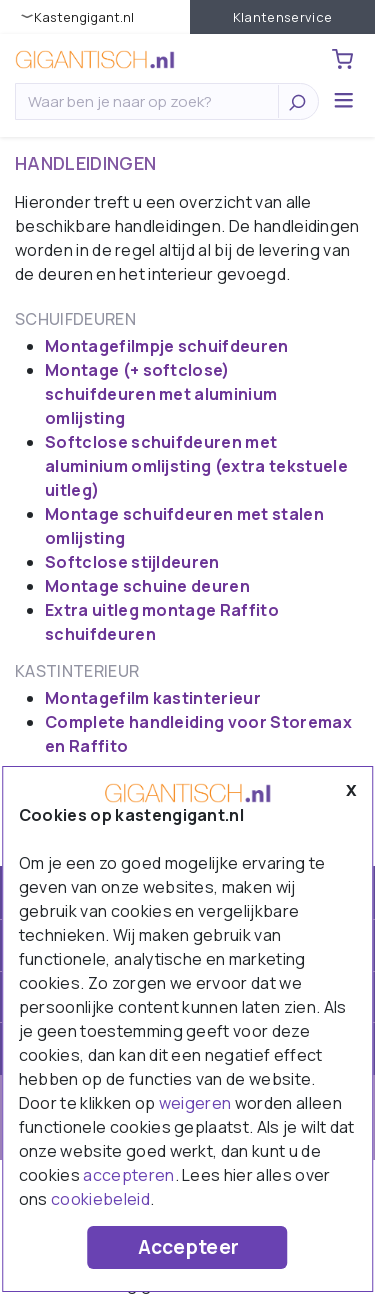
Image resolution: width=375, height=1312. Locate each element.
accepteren (128, 1175)
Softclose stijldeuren (132, 562)
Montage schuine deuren (147, 586)
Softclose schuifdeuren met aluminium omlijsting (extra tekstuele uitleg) (196, 466)
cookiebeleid (100, 1199)
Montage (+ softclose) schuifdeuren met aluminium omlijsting (161, 394)
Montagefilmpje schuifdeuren (167, 346)
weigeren (195, 1103)
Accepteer (189, 1247)
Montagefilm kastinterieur (153, 698)
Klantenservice (282, 17)
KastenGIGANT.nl (84, 17)
